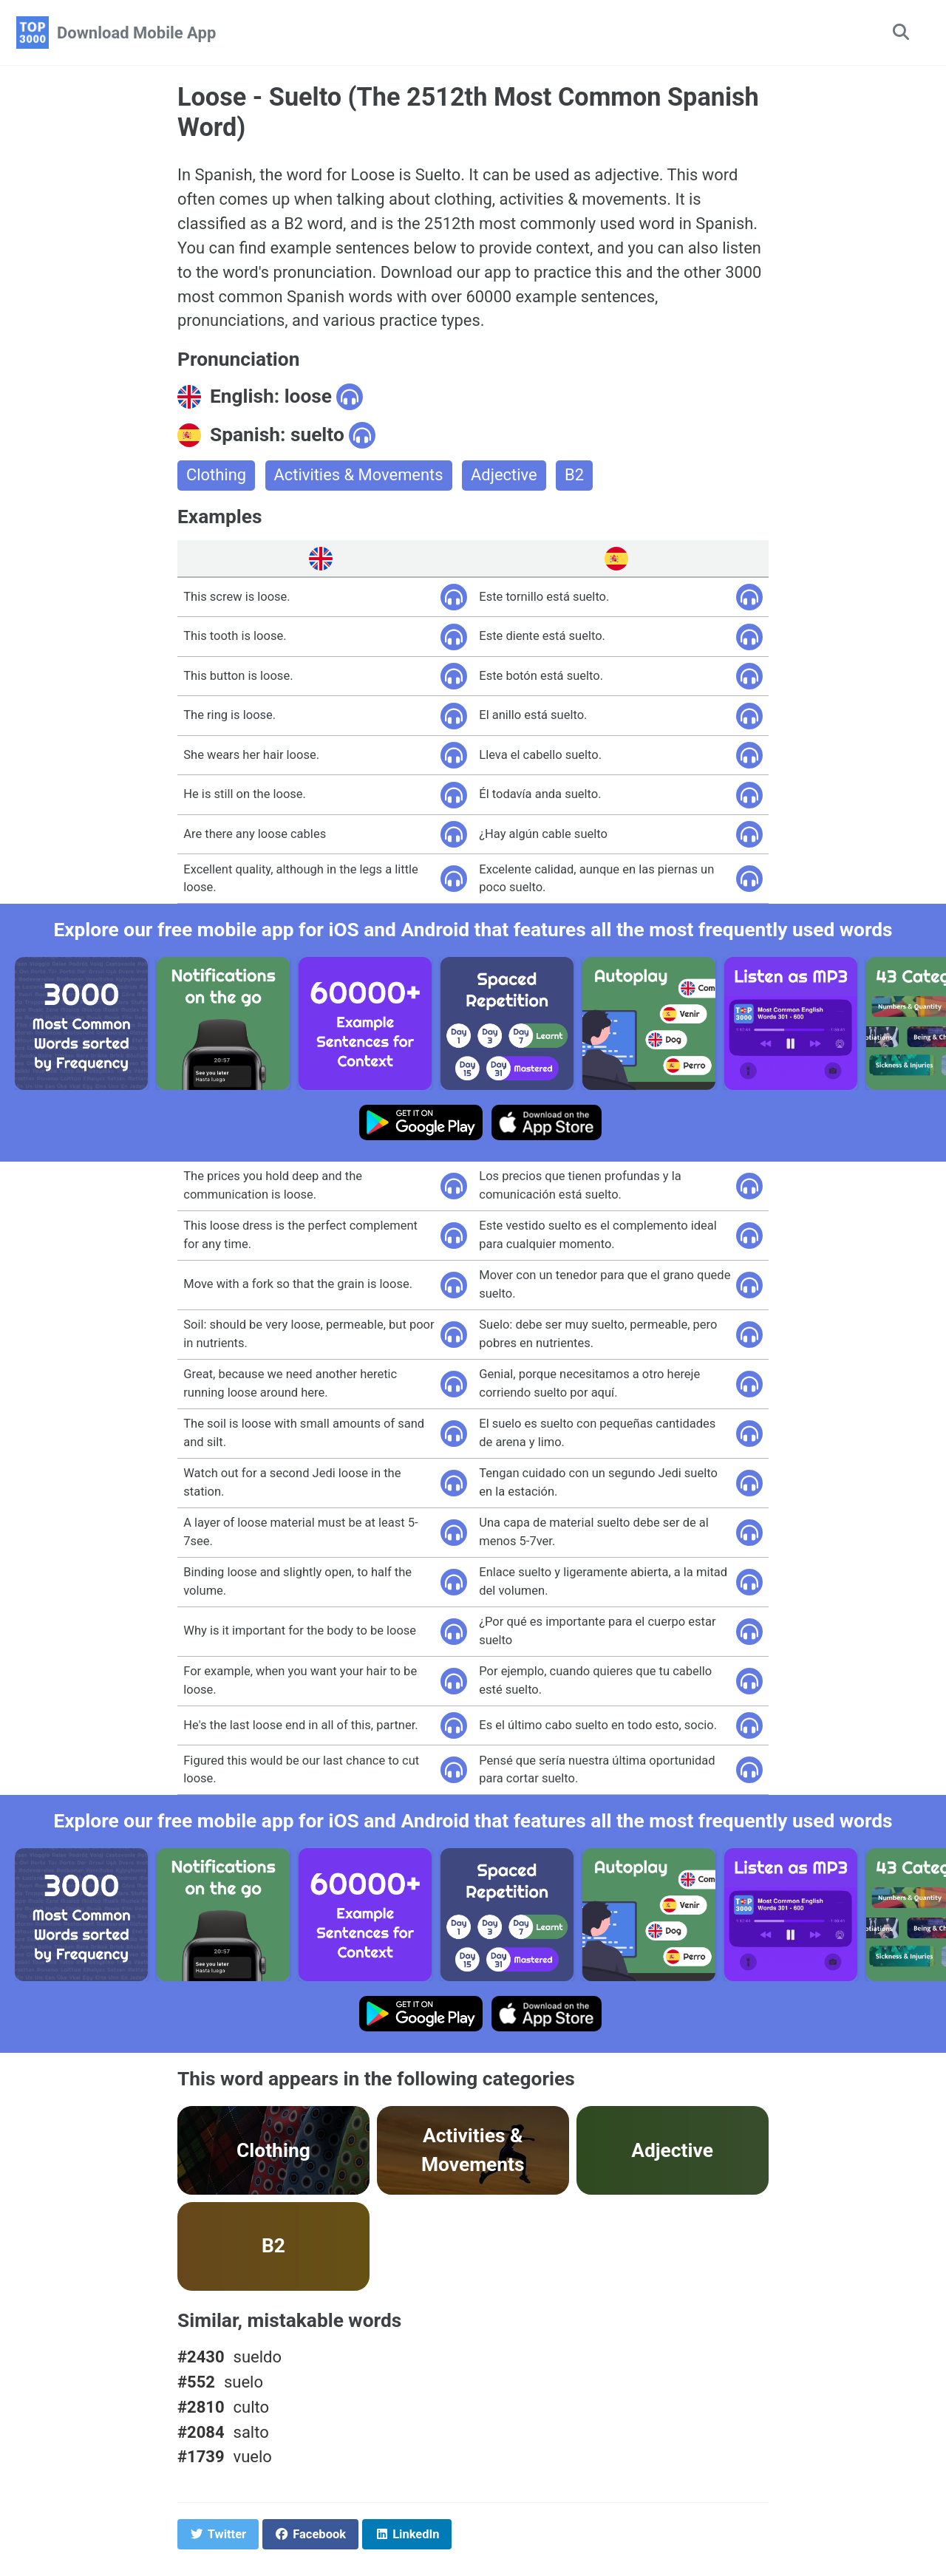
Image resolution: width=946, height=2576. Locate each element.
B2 (575, 476)
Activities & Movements (359, 476)
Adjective (505, 476)
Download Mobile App (136, 33)
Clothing (216, 476)
